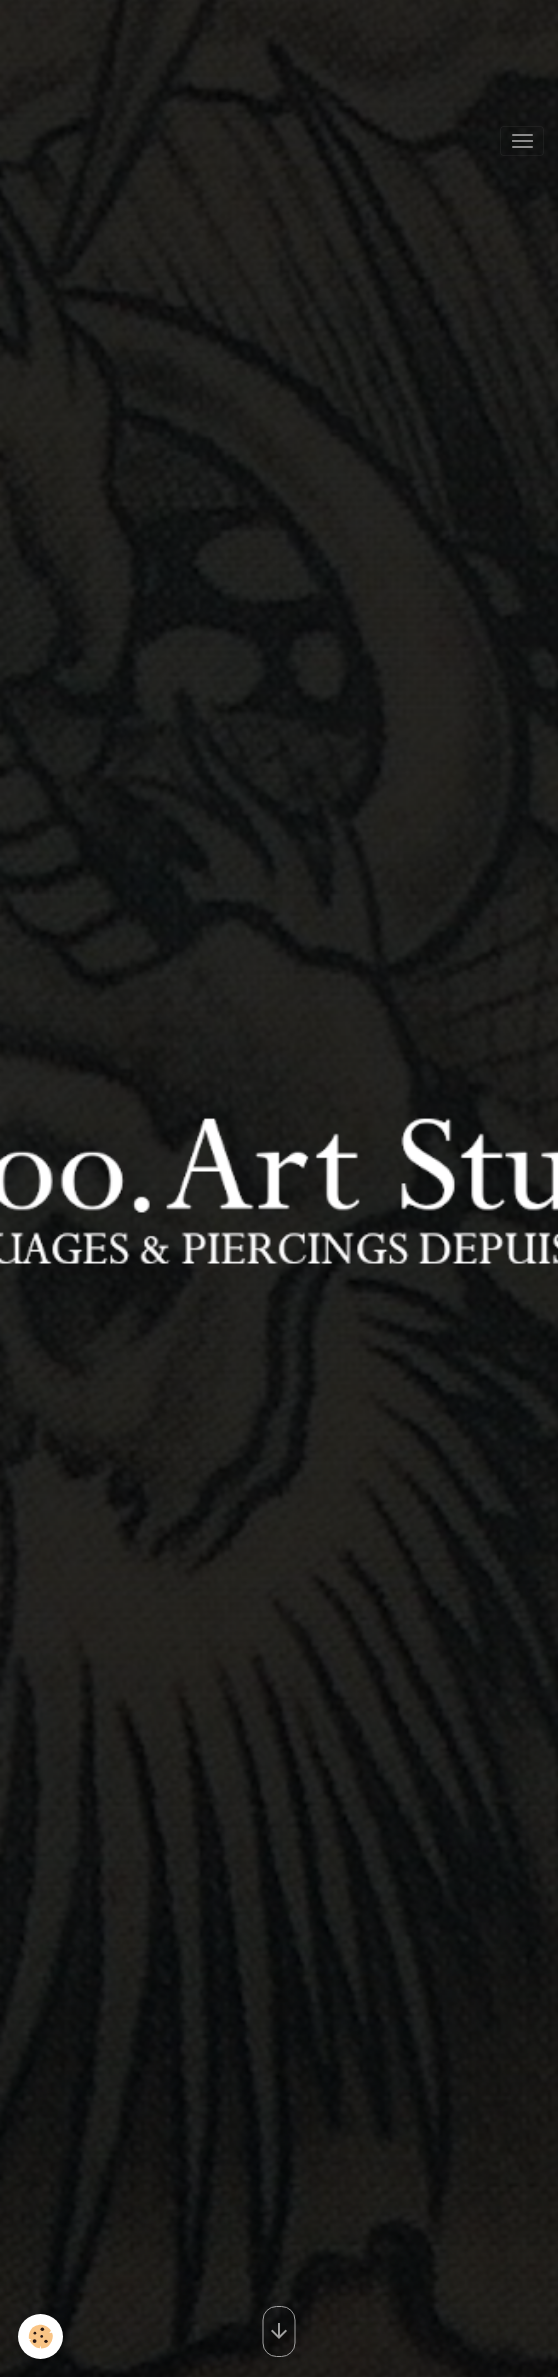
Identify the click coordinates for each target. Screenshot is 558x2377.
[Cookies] (40, 2336)
